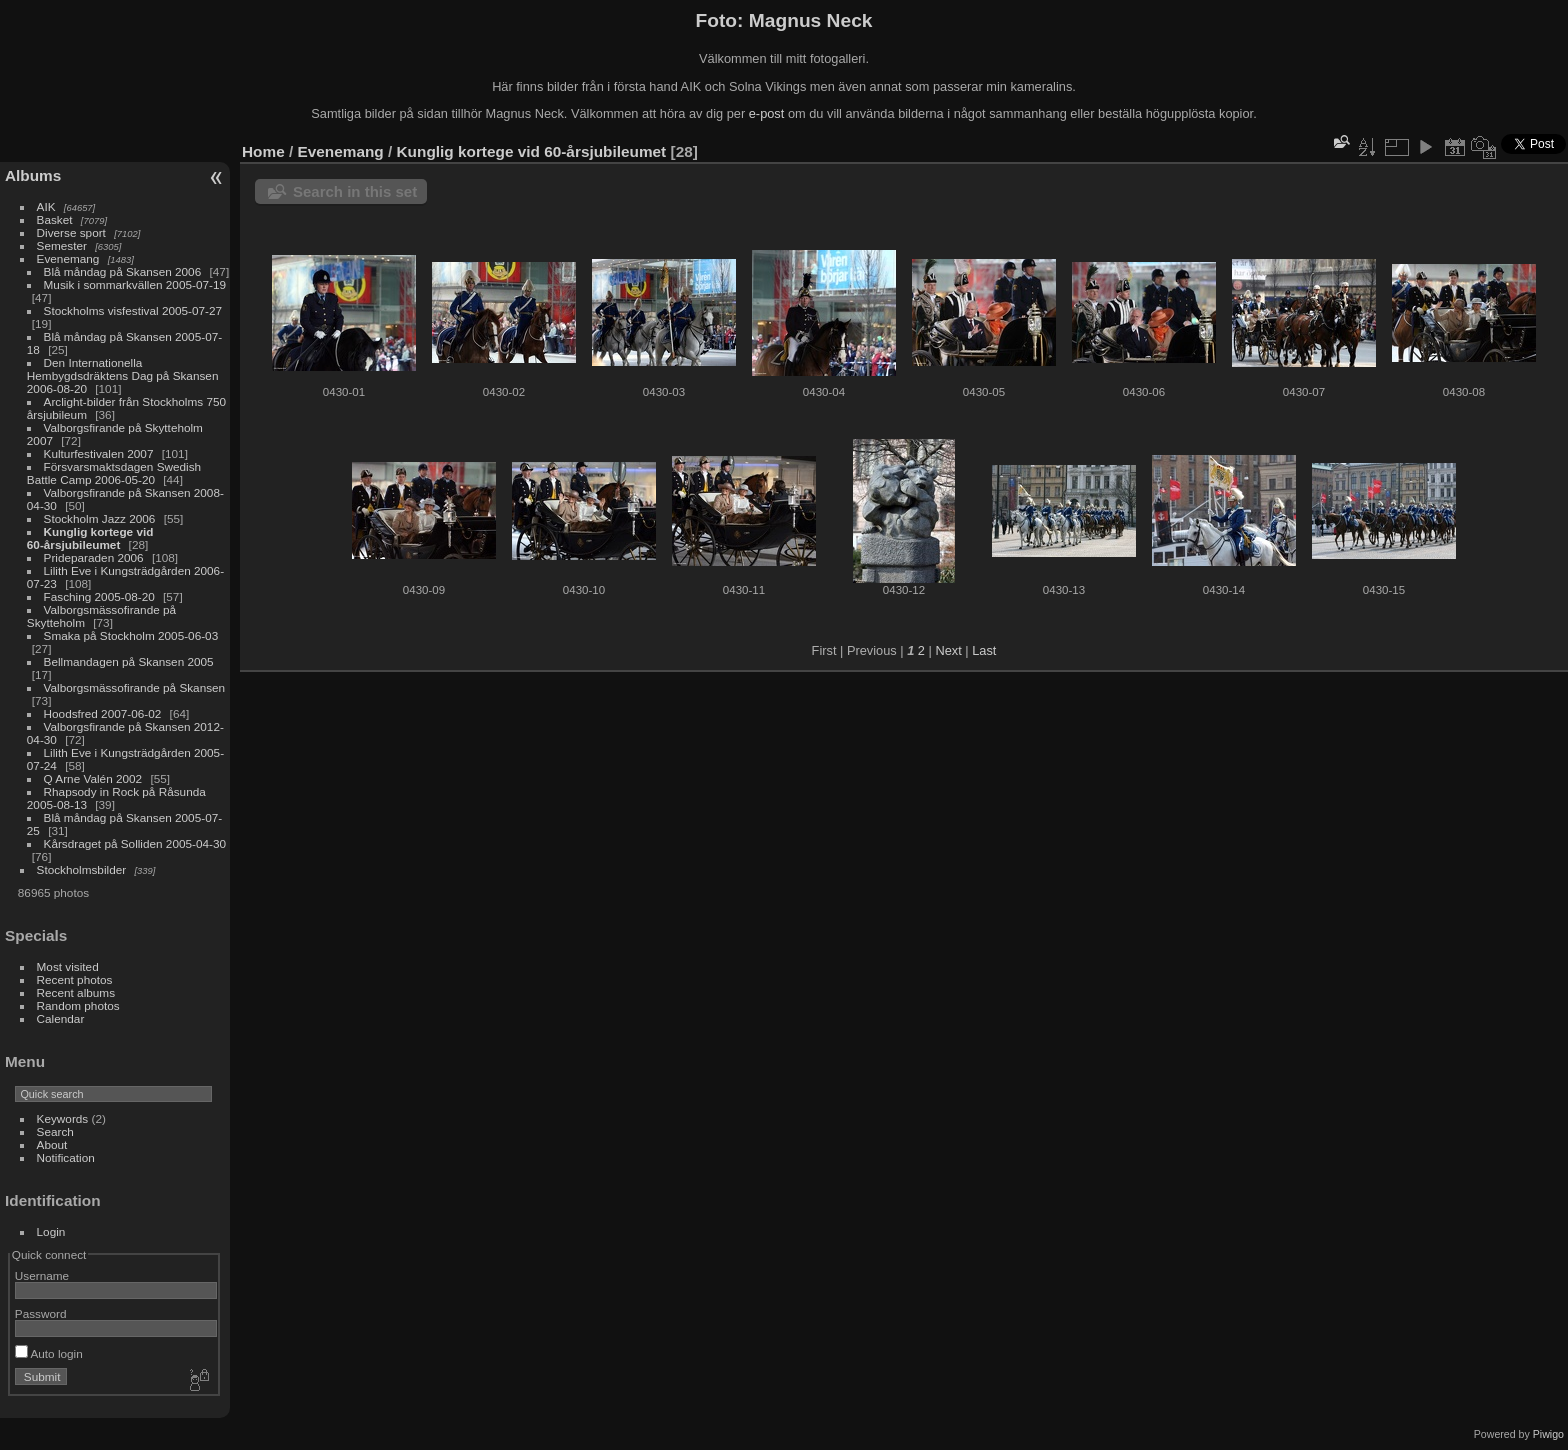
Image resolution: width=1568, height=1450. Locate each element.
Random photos (78, 1005)
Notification (66, 1157)
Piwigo (1548, 1434)
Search (55, 1131)
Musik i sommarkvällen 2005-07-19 (135, 284)
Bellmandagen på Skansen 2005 (129, 661)
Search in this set (355, 191)
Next (948, 650)
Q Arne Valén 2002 (93, 778)
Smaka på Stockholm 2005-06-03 (131, 635)
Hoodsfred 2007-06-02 (103, 713)
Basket (55, 219)
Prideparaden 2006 (94, 557)
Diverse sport (71, 232)
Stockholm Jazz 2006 (100, 518)
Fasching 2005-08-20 (99, 596)
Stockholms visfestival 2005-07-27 (133, 310)
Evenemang (68, 258)
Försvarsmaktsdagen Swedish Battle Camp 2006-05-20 (114, 473)
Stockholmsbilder (82, 869)
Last (984, 650)
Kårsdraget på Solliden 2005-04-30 (135, 843)
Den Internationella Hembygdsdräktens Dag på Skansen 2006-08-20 (123, 375)
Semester (62, 245)
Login (51, 1231)
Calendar (61, 1018)
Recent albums (76, 992)
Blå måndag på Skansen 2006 (123, 271)
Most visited (68, 966)
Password (41, 1313)
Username (42, 1275)
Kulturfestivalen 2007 (99, 453)
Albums (33, 175)
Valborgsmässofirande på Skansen (135, 687)
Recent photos (75, 979)
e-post (767, 113)
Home (263, 151)
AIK (46, 206)
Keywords (63, 1118)
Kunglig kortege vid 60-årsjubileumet (90, 538)
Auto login (49, 1353)
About (52, 1144)
